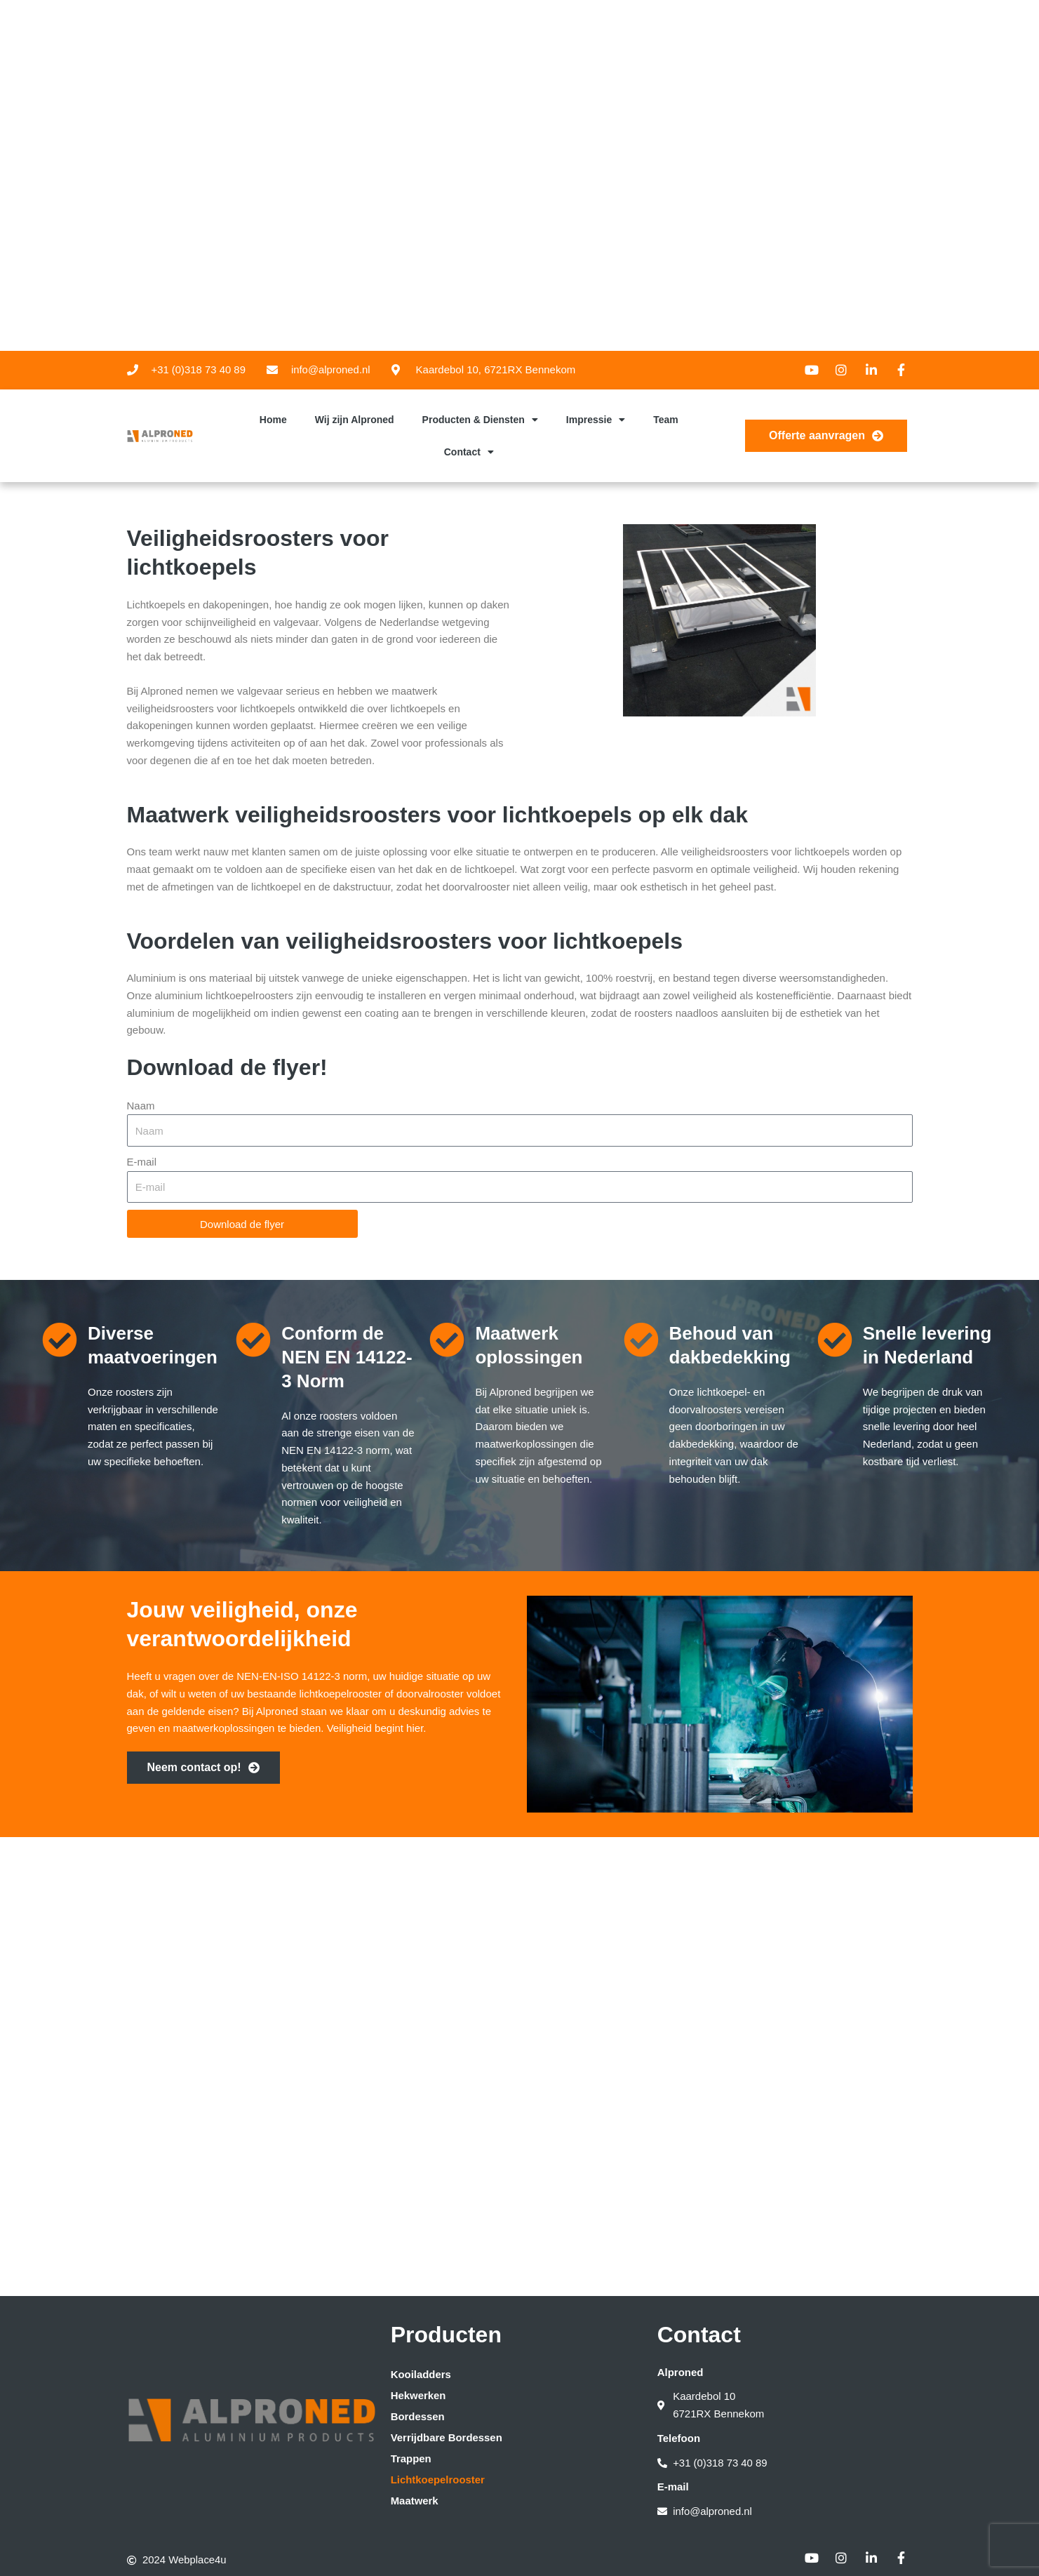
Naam (141, 1106)
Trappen (411, 2458)
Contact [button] (469, 452)
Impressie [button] (595, 420)
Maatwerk (414, 2500)
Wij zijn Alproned (354, 419)
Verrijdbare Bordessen (447, 2437)
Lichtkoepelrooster (438, 2479)
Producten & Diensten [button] (480, 420)
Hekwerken (418, 2395)
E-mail (142, 1162)
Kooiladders (421, 2374)
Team (665, 419)
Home (273, 419)
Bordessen (418, 2416)
